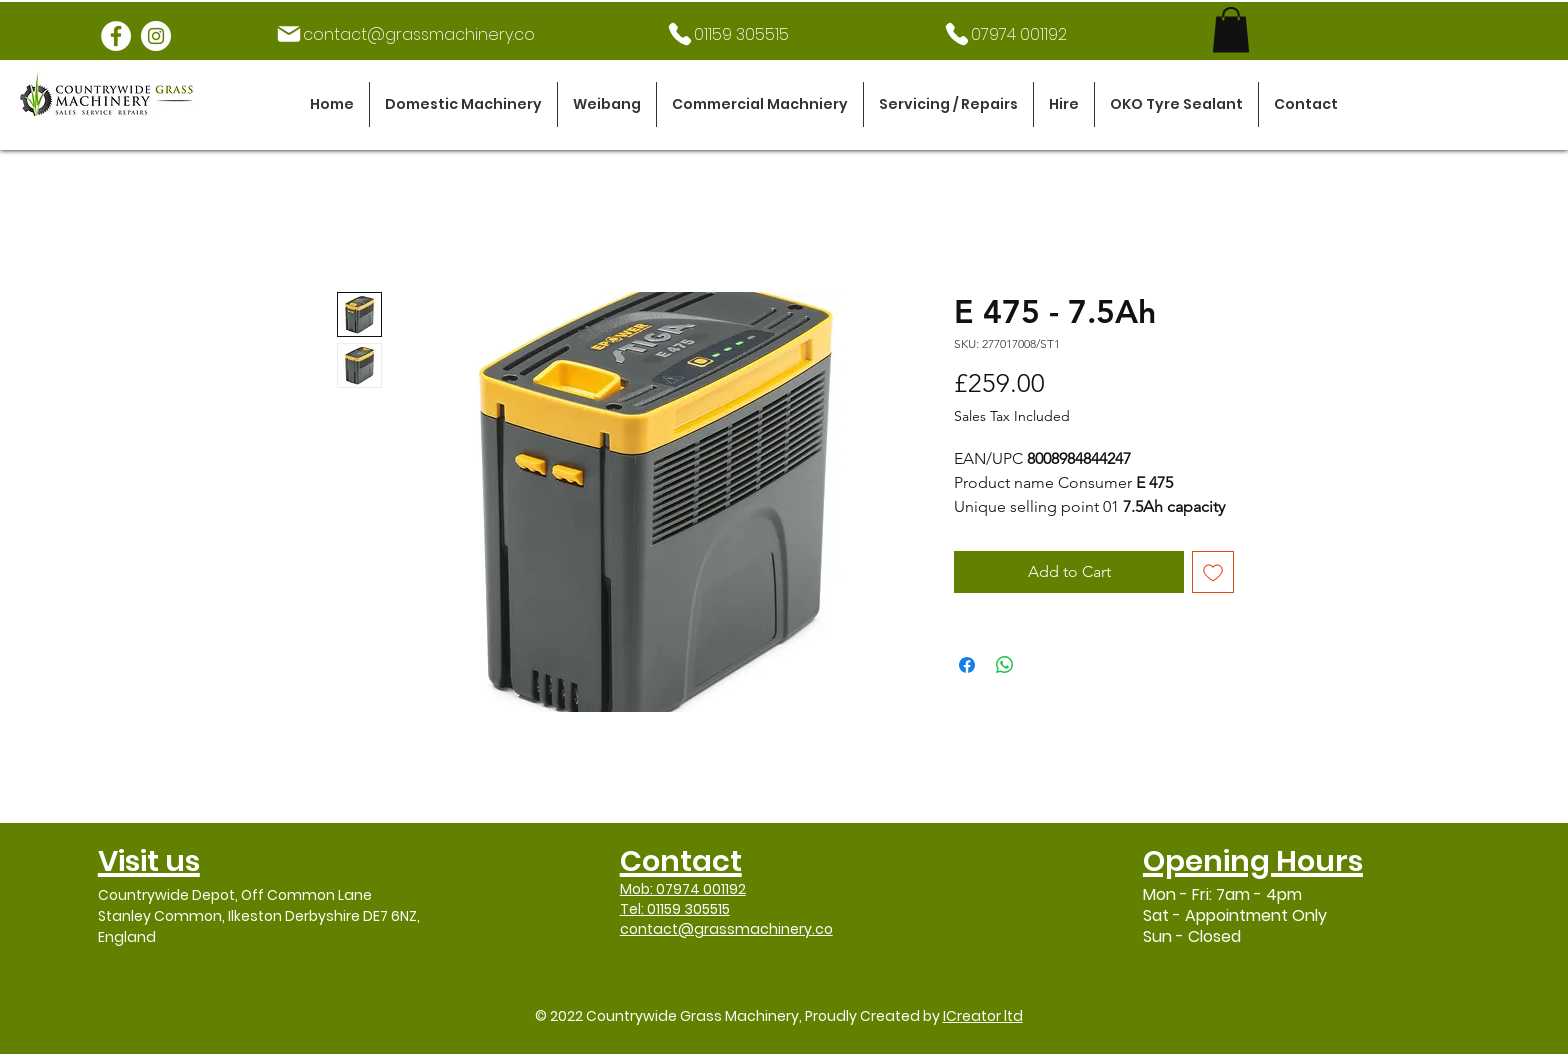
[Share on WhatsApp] (1005, 665)
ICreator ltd (983, 1016)
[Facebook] (116, 36)
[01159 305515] (728, 34)
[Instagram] (156, 36)
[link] (1231, 29)
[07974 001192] (1005, 34)
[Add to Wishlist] (1213, 572)
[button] (463, 104)
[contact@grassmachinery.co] (405, 34)
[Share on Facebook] (967, 665)
